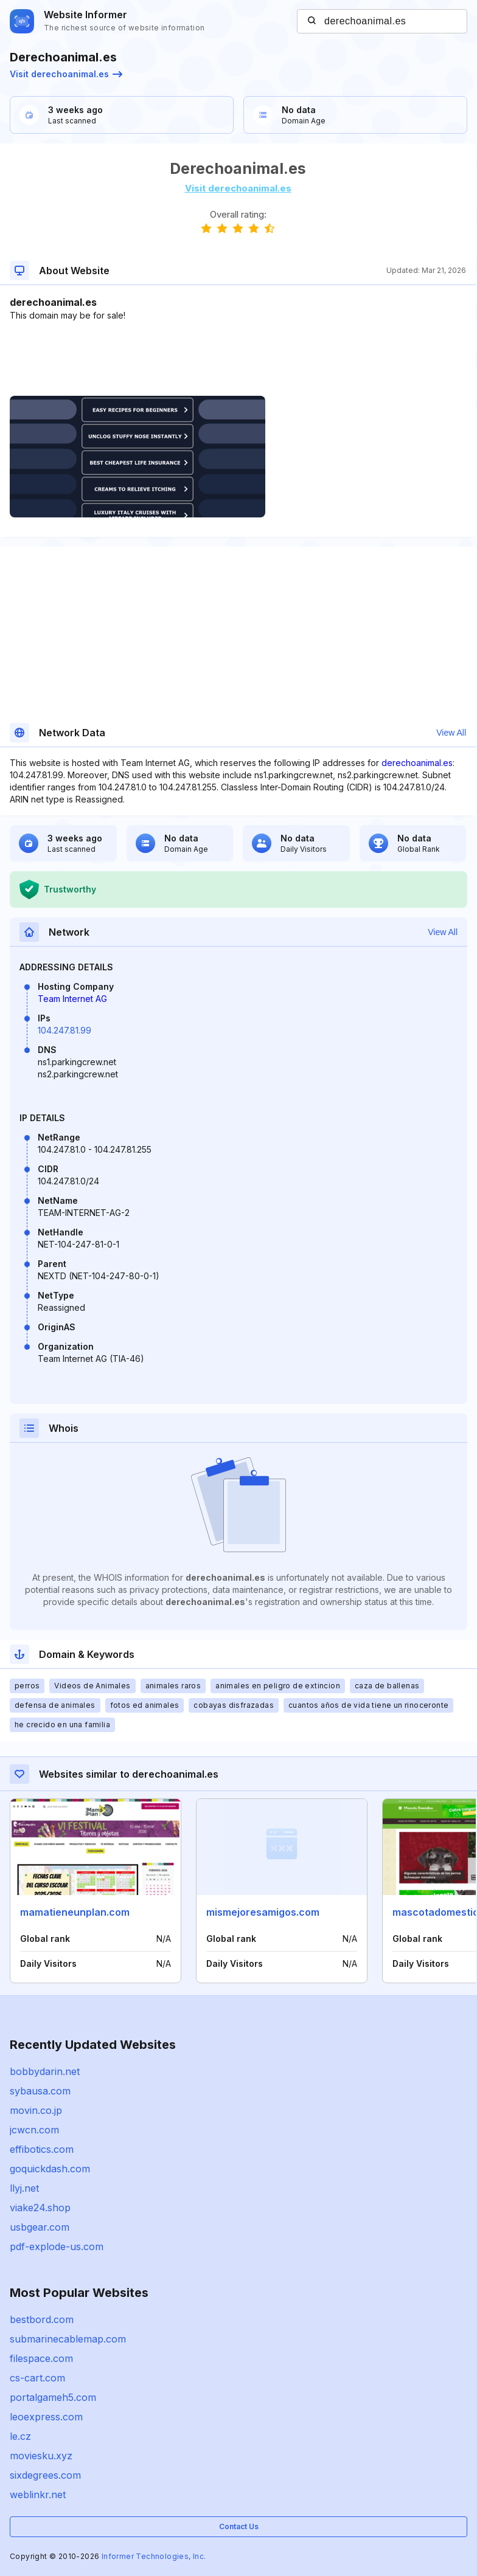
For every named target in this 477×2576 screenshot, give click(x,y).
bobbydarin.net (45, 2071)
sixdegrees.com (45, 2475)
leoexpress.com (46, 2417)
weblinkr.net (38, 2494)
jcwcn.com (34, 2130)
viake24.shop (40, 2207)
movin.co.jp (36, 2110)
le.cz (20, 2436)
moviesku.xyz (41, 2456)
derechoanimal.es (417, 763)
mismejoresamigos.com (262, 1912)
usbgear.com (39, 2227)
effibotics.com (42, 2149)
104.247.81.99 (64, 1030)
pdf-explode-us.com (56, 2246)
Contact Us (239, 2526)
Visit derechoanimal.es (66, 74)
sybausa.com (40, 2091)
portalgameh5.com (53, 2397)
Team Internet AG (72, 998)
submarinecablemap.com (68, 2339)
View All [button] (451, 732)
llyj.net (24, 2188)
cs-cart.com (37, 2378)
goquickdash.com (50, 2169)
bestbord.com (42, 2319)
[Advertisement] (238, 358)
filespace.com (41, 2358)
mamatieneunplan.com (75, 1912)
